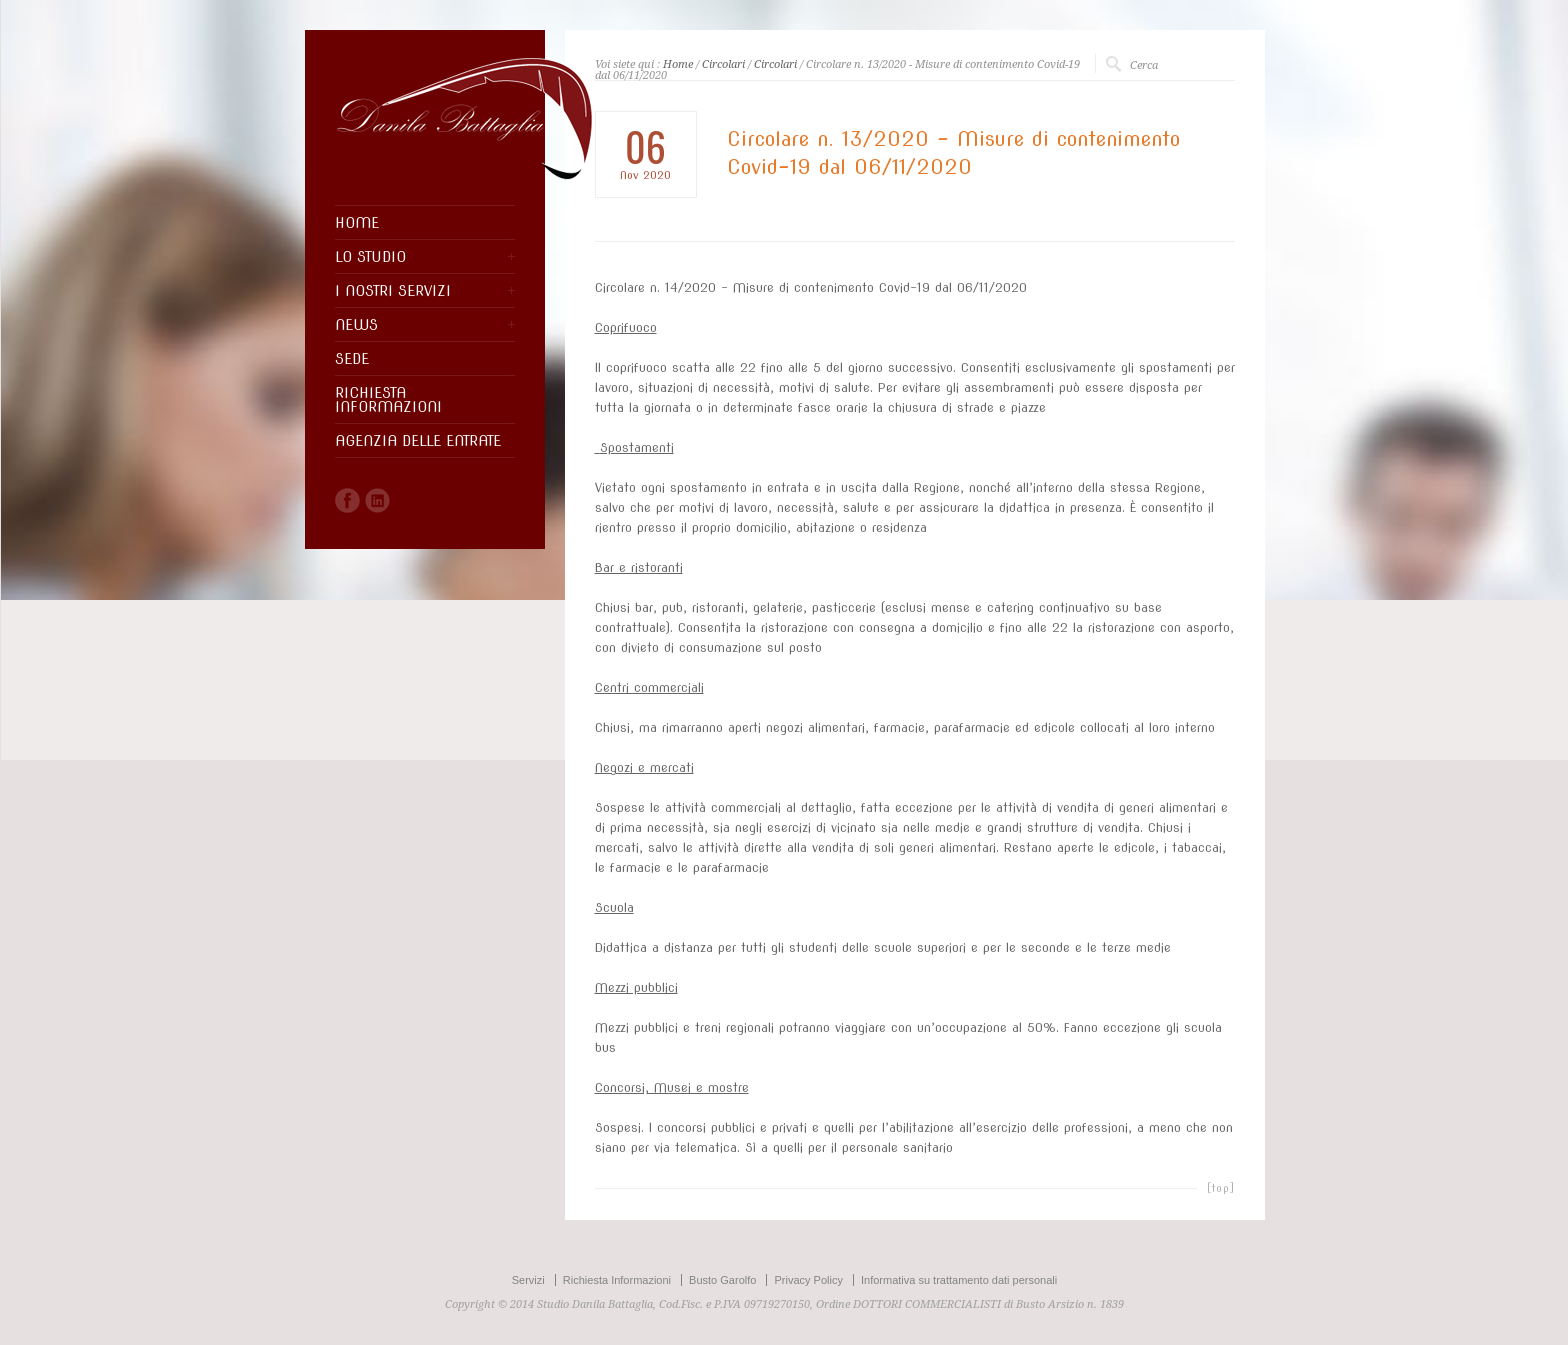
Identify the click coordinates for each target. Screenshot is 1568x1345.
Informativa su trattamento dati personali (959, 1280)
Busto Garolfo (722, 1280)
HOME (357, 223)
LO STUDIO (370, 257)
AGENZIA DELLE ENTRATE (418, 441)
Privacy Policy (808, 1280)
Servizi (528, 1280)
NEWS (356, 325)
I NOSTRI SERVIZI (393, 291)
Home (678, 64)
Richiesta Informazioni (617, 1280)
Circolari (723, 64)
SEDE (352, 359)
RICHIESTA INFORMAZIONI (388, 400)
